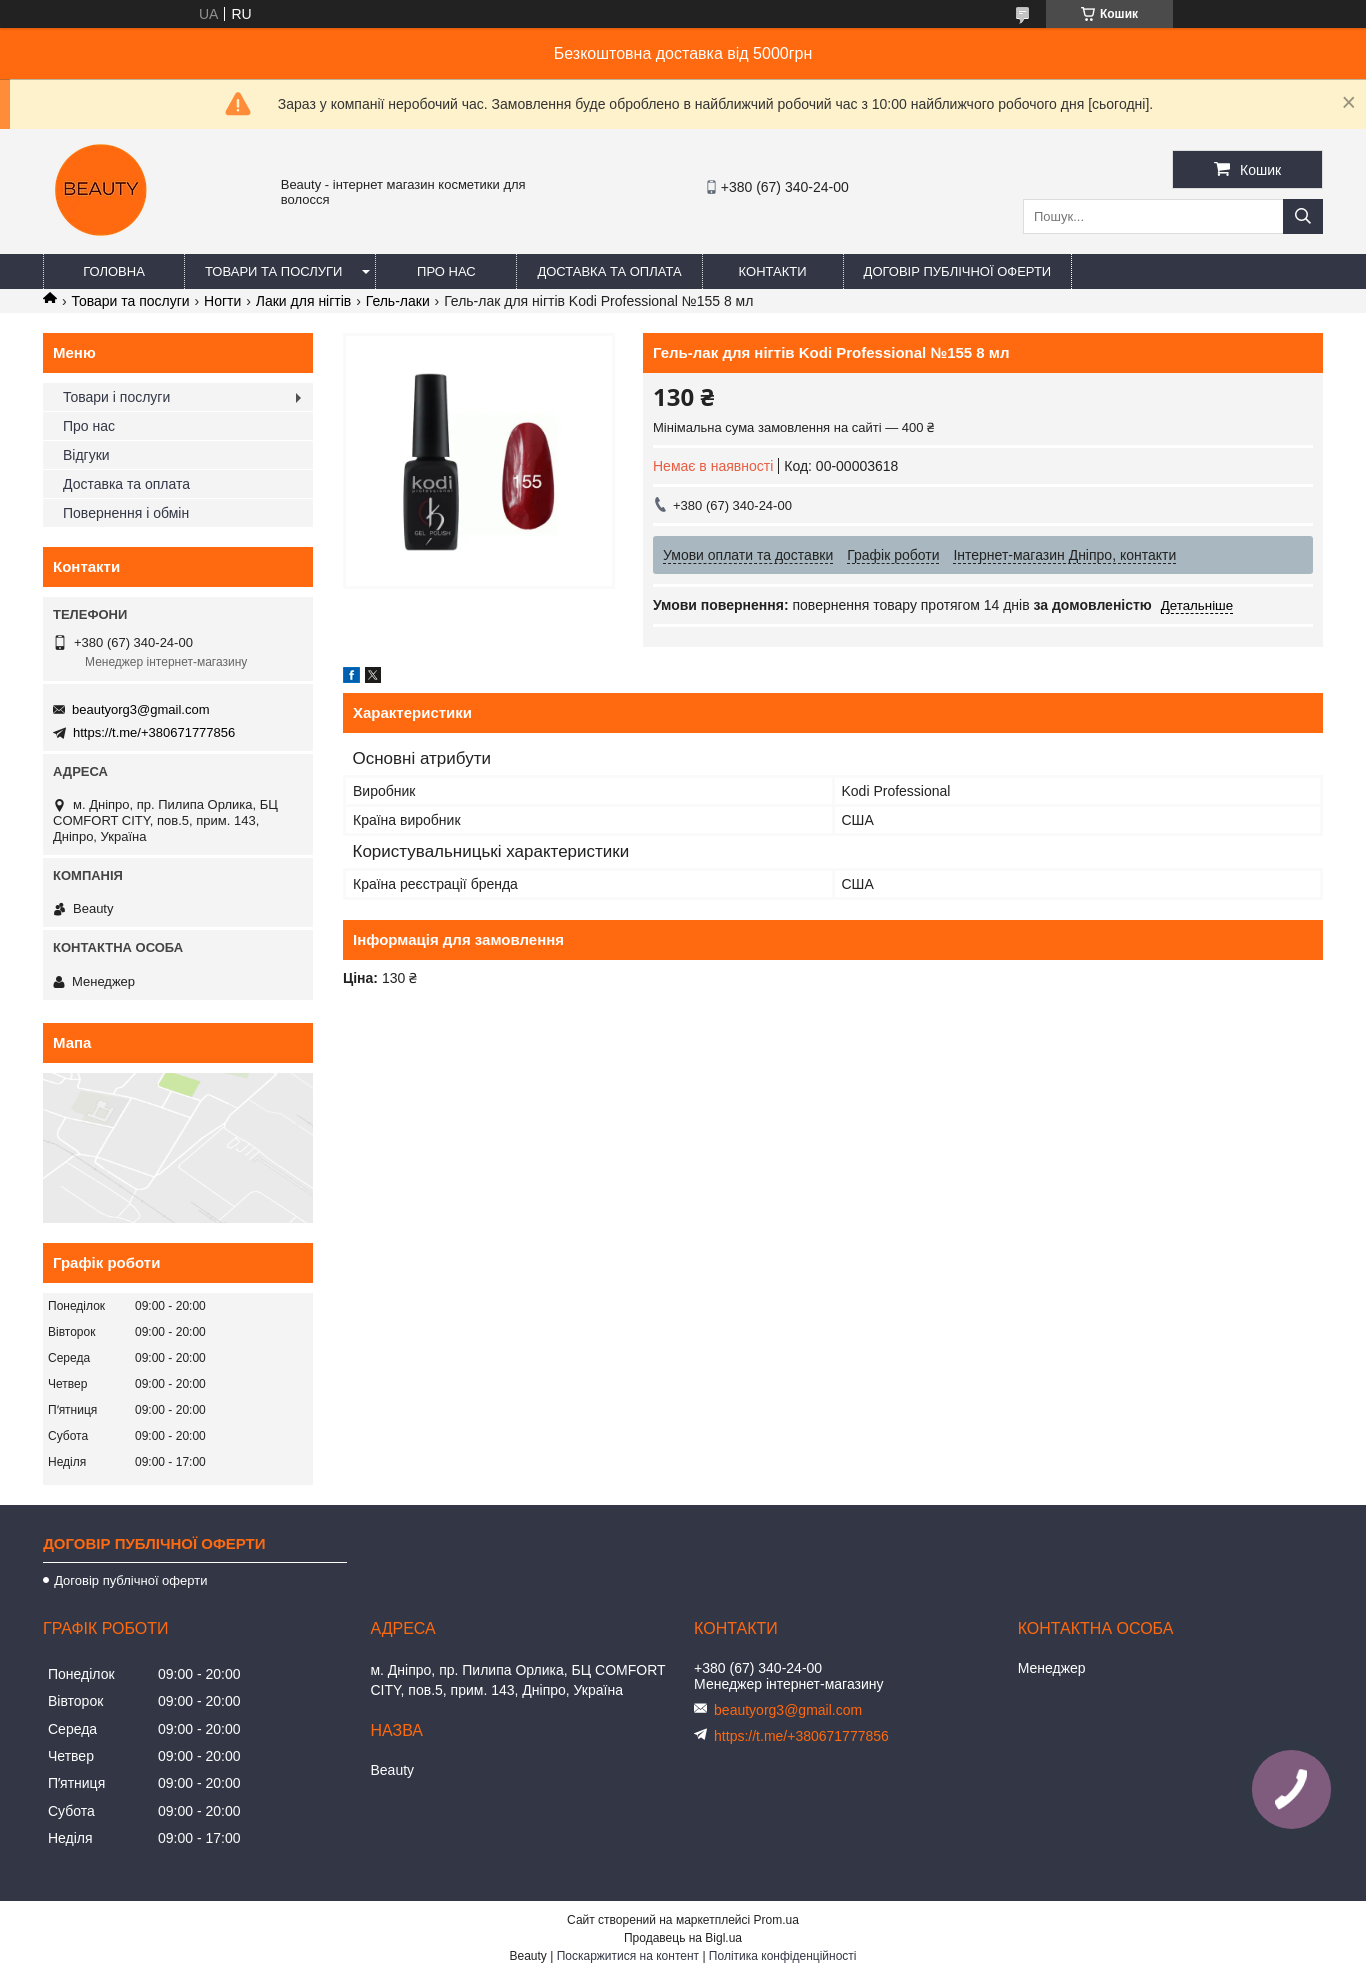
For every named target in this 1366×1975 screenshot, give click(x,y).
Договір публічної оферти (958, 271)
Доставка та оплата (609, 271)
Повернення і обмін (126, 513)
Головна (114, 271)
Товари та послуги (273, 271)
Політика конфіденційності (783, 1956)
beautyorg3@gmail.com (140, 709)
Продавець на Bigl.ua (683, 1938)
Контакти (773, 271)
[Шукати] (1303, 216)
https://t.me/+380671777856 (154, 732)
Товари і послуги (116, 397)
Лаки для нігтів (304, 301)
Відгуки (86, 455)
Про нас (446, 271)
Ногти (222, 301)
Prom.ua (776, 1920)
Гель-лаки (398, 301)
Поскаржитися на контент (628, 1956)
